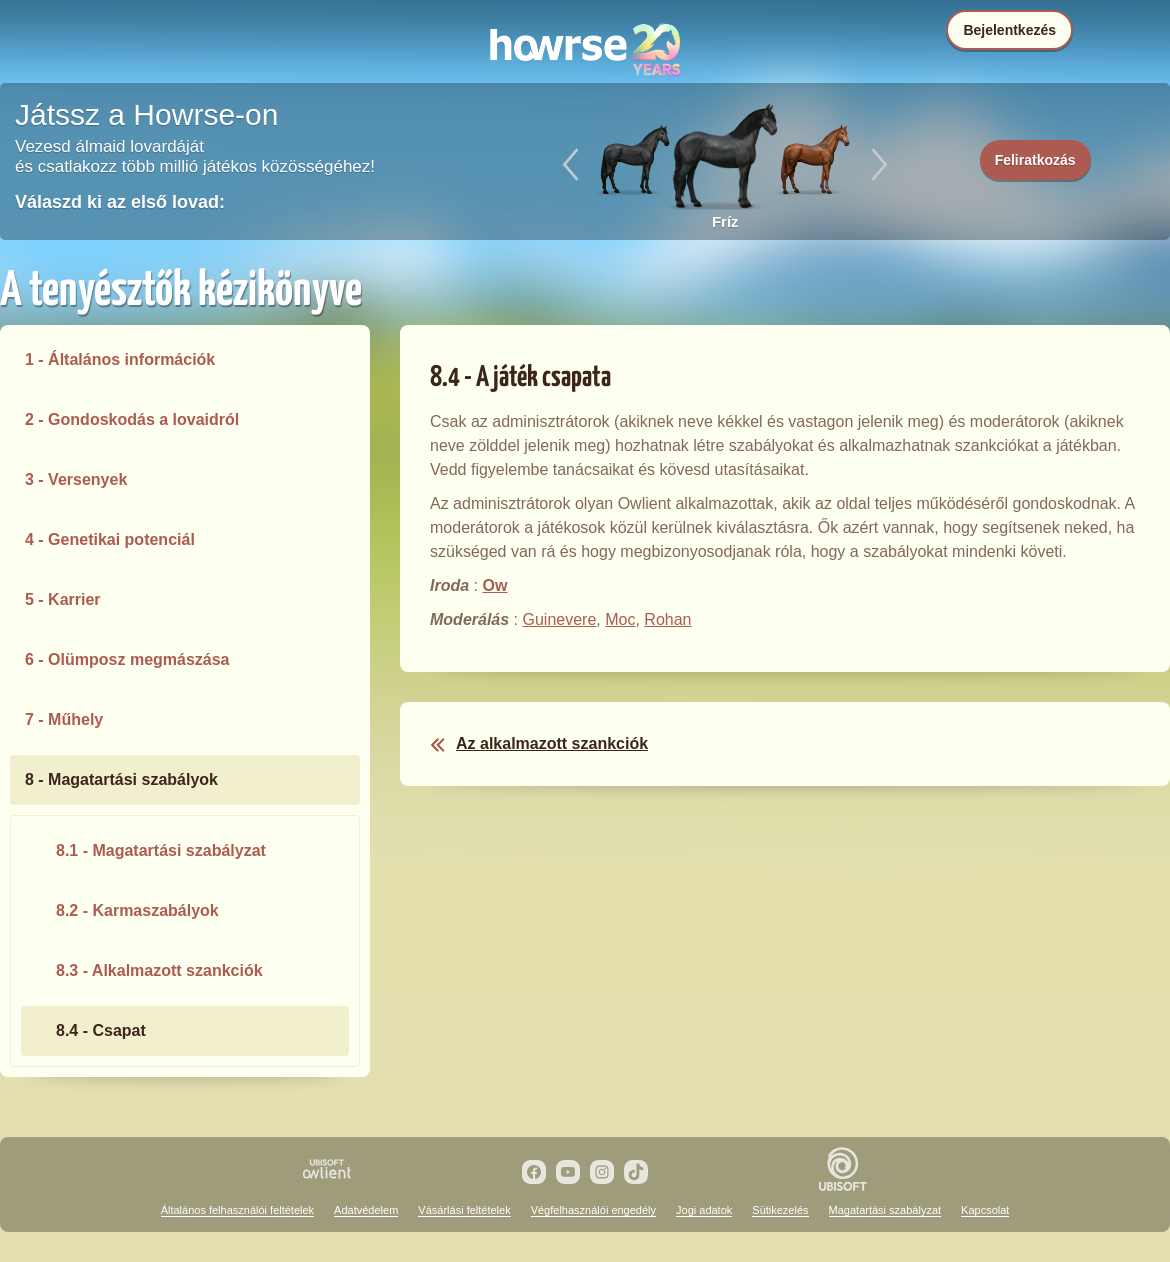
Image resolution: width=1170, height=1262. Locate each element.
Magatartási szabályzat (885, 1210)
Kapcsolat (985, 1210)
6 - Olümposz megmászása (127, 659)
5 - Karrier (63, 599)
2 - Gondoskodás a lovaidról (132, 419)
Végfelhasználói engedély (593, 1210)
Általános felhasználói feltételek (237, 1210)
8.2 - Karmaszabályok (137, 910)
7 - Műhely (64, 719)
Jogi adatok (704, 1210)
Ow (494, 585)
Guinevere (559, 619)
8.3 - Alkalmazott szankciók (159, 970)
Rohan (667, 619)
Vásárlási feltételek (464, 1210)
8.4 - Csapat (101, 1030)
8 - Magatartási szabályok (121, 779)
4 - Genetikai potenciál (110, 539)
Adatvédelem (366, 1210)
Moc (620, 619)
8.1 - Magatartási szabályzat (161, 850)
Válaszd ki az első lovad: (120, 202)
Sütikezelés (780, 1210)
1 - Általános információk (120, 359)
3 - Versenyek (76, 479)
